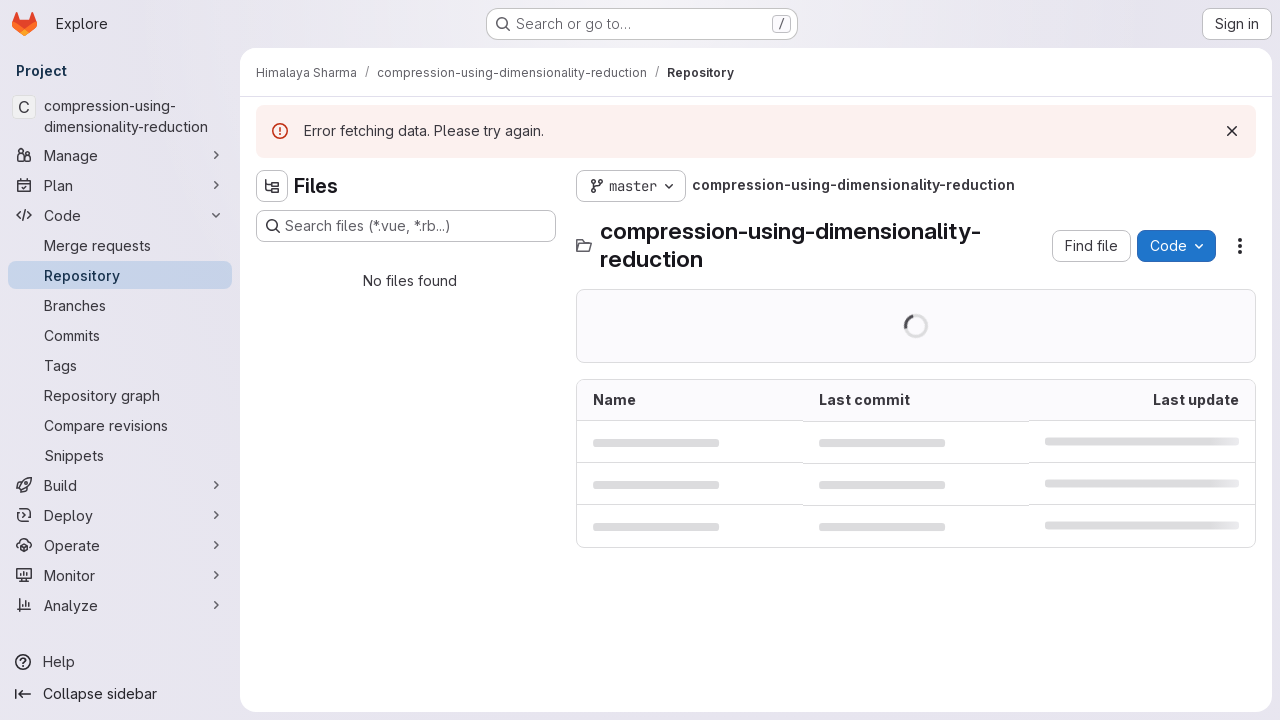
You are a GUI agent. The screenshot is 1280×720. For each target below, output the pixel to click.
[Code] (120, 215)
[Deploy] (120, 515)
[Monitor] (120, 575)
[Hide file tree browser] (272, 186)
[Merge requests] (120, 245)
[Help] (120, 662)
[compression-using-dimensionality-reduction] (120, 116)
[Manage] (120, 155)
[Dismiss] (1232, 131)
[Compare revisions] (120, 425)
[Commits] (120, 335)
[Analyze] (120, 605)
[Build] (120, 485)
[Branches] (120, 305)
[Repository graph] (120, 395)
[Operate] (120, 545)
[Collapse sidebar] (120, 694)
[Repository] (120, 275)
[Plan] (120, 185)
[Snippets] (120, 455)
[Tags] (120, 365)
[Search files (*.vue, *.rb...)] (406, 226)
